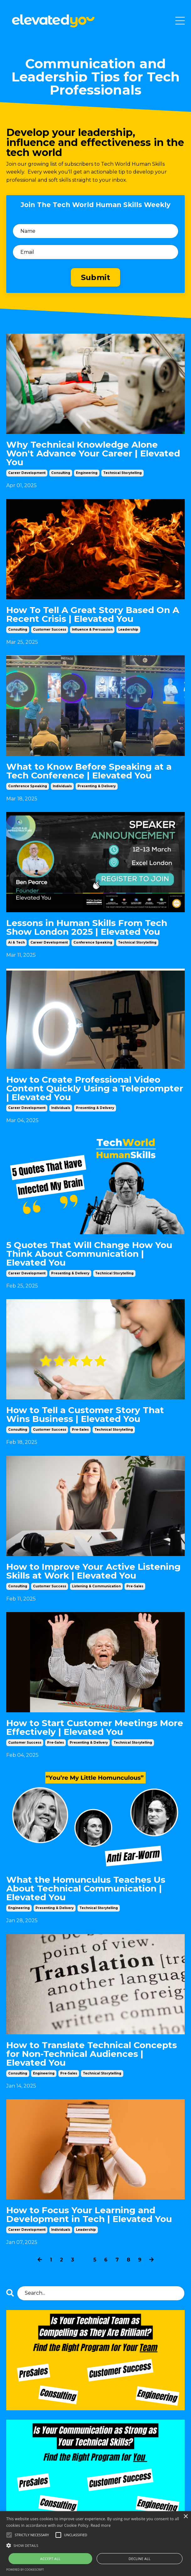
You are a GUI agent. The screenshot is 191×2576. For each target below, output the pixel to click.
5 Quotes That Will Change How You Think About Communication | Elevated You (89, 1254)
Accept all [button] (50, 2558)
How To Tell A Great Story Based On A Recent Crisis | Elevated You (92, 614)
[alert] (95, 2543)
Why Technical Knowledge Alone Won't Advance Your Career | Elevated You (93, 453)
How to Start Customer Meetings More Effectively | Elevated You (94, 1727)
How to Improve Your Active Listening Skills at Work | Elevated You (93, 1571)
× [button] (185, 2516)
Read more (101, 2525)
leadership (128, 629)
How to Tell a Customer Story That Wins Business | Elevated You (85, 1414)
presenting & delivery (96, 786)
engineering (87, 473)
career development (26, 473)
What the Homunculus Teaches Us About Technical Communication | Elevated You (85, 1888)
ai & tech (16, 942)
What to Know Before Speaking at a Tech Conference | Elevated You (89, 771)
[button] (95, 2545)
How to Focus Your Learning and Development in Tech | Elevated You (89, 2214)
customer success (49, 629)
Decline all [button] (140, 2558)
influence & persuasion (92, 629)
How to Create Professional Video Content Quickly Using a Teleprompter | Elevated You (94, 1088)
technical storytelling (122, 473)
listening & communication (96, 1586)
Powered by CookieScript (25, 2570)
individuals (62, 786)
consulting (60, 473)
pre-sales (80, 1430)
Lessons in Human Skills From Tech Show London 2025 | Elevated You (86, 927)
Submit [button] (95, 277)
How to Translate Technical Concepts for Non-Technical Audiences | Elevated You (91, 2054)
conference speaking (27, 786)
